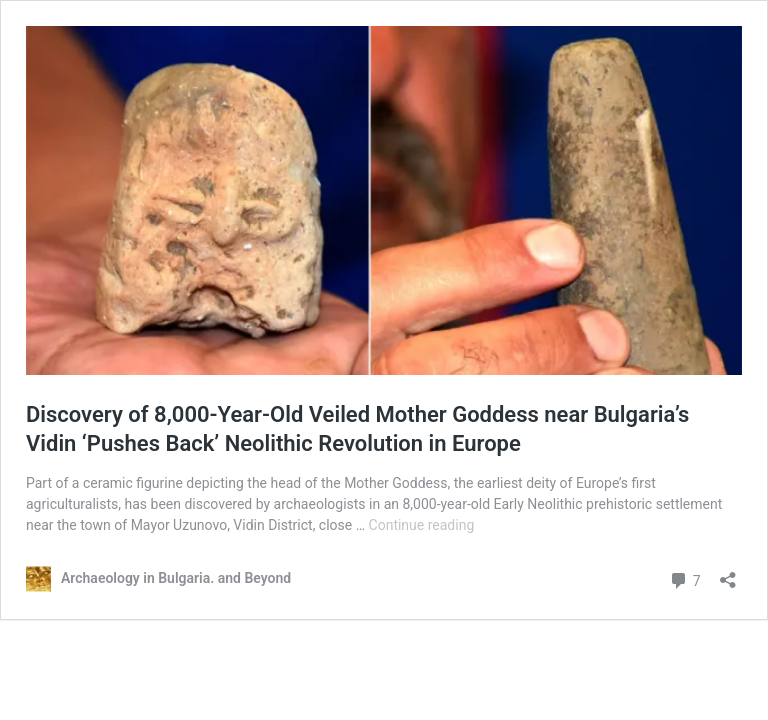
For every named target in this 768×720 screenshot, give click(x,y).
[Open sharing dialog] (728, 573)
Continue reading (422, 525)
